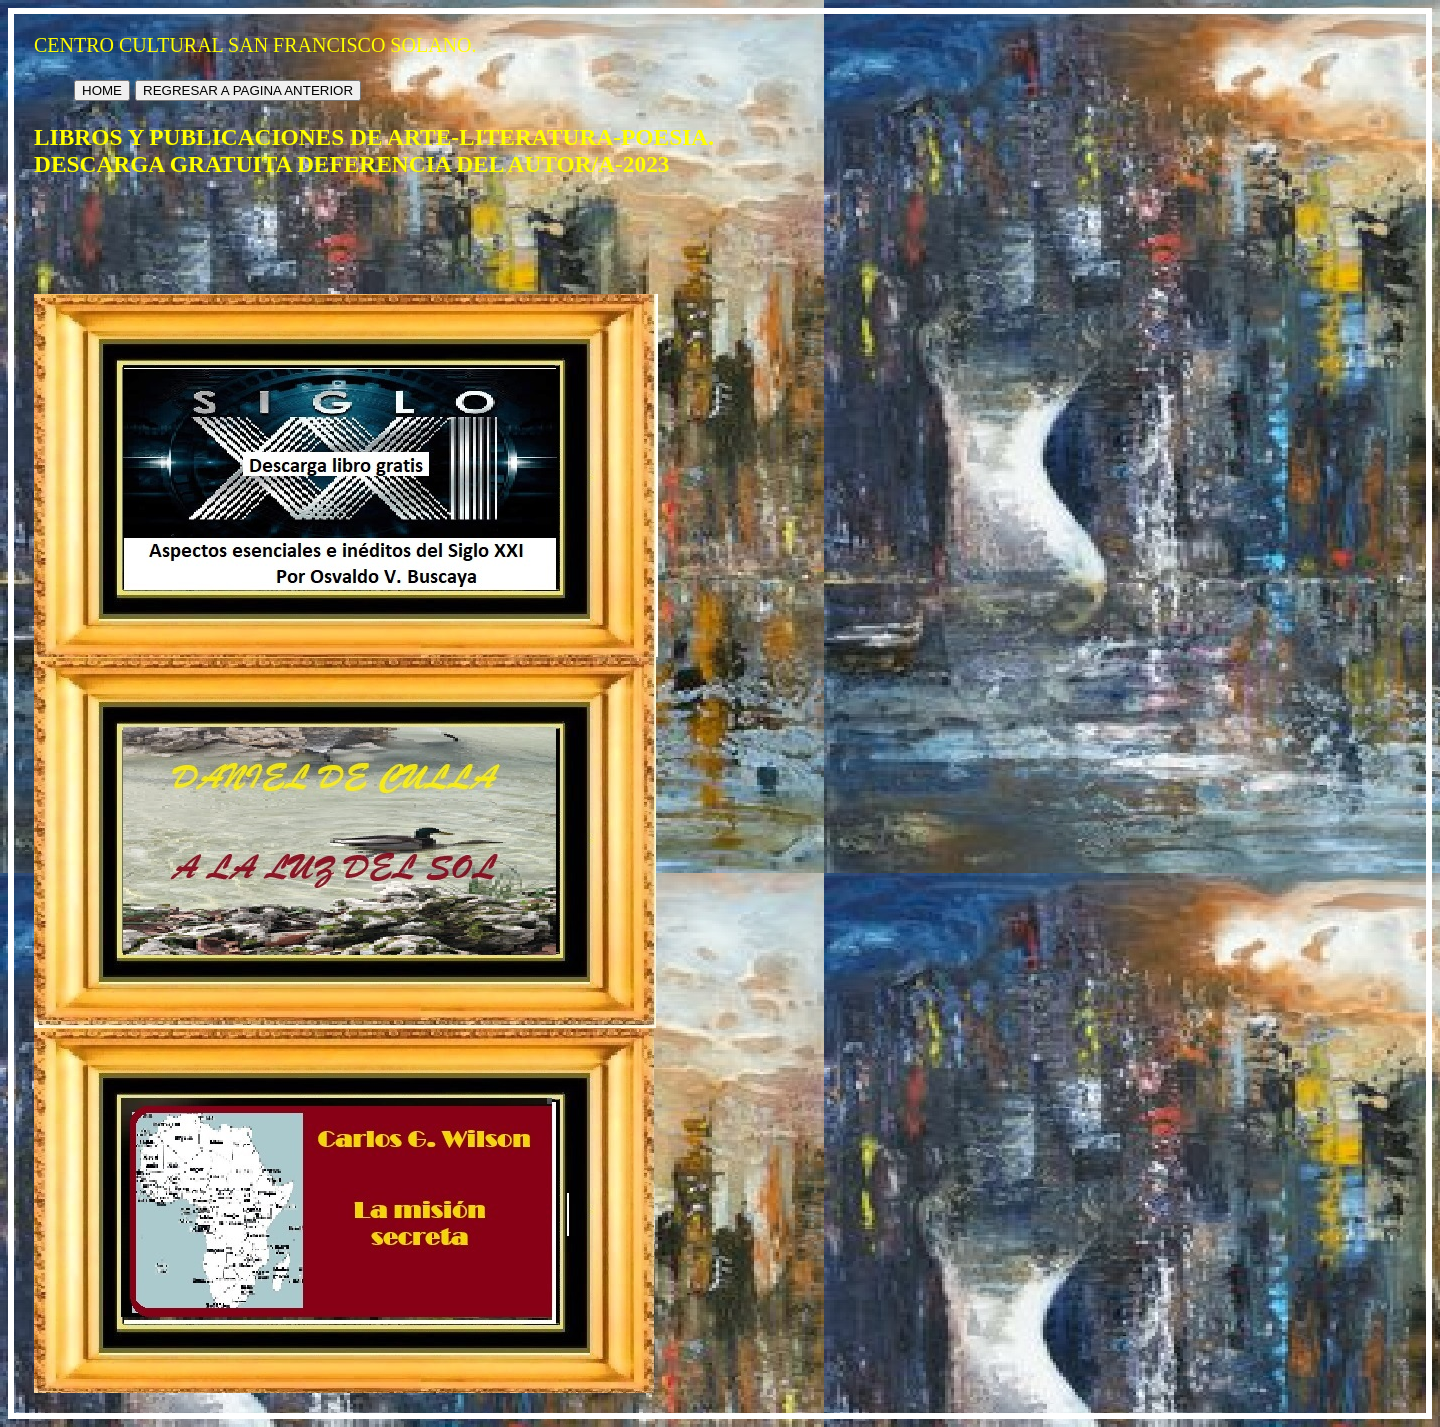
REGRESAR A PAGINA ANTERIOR (248, 90)
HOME (102, 90)
